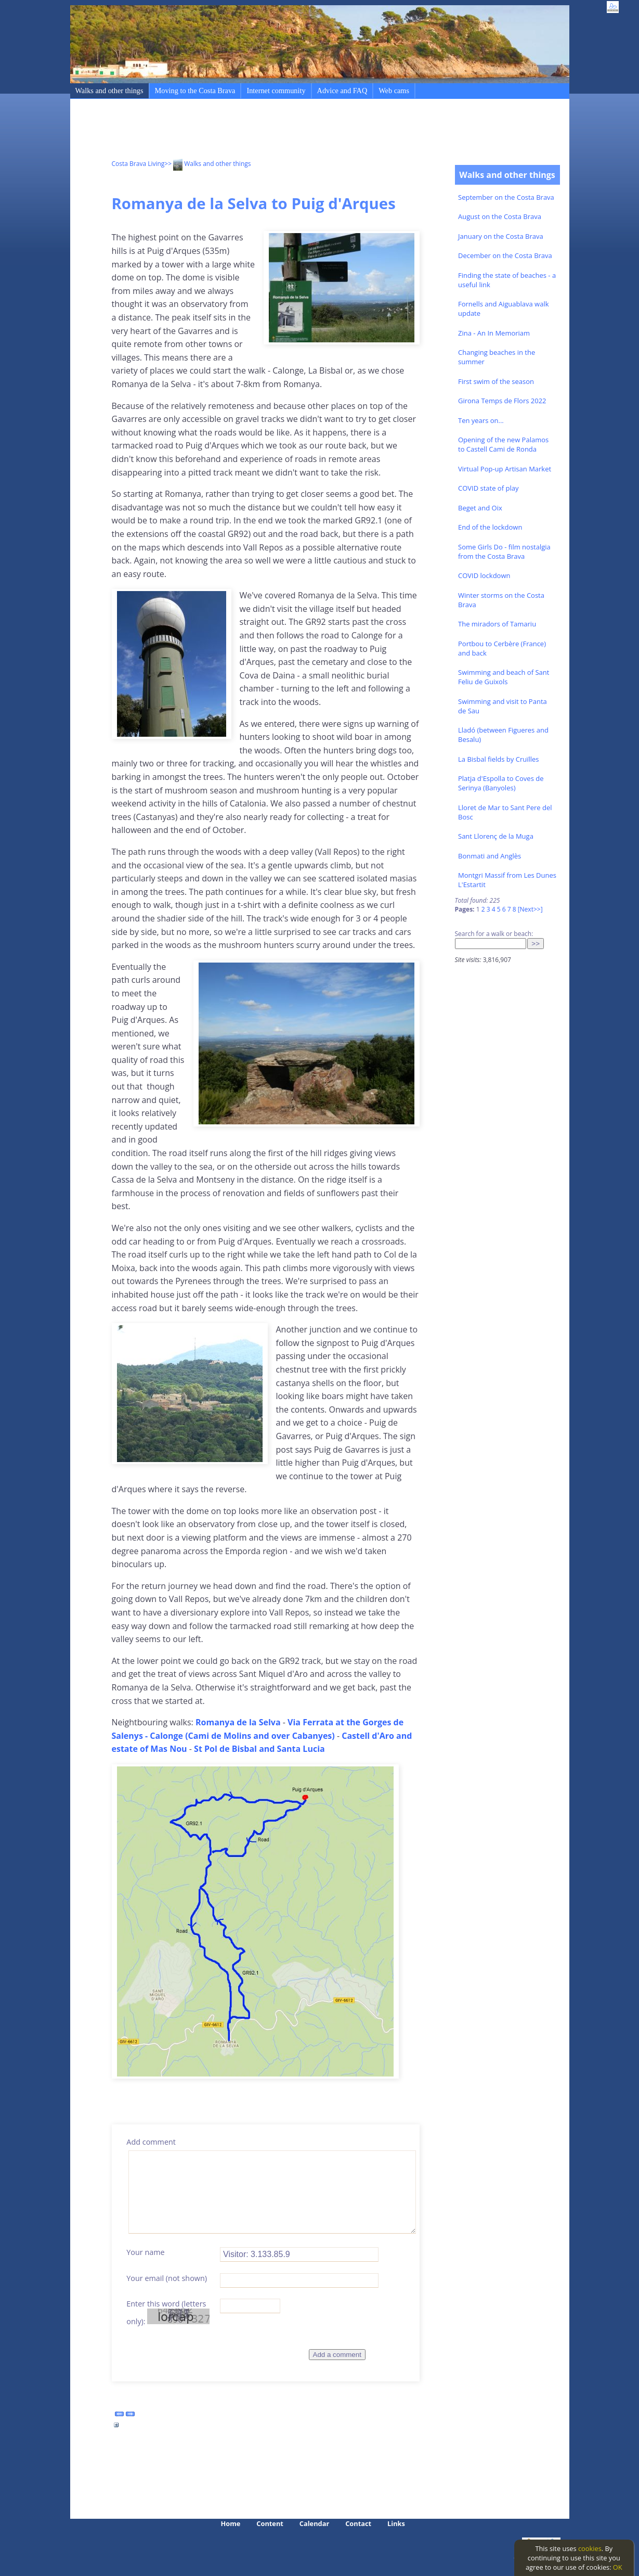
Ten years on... (481, 420)
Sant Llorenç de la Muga (495, 836)
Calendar (314, 2523)
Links (396, 2523)
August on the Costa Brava (499, 216)
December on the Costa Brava (505, 255)
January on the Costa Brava (500, 236)
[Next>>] (530, 909)
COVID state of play (488, 488)
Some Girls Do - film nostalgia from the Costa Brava (504, 551)
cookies (590, 2548)
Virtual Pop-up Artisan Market (504, 468)
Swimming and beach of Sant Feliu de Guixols (503, 677)
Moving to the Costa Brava (195, 90)
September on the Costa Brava (506, 197)
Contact (358, 2523)
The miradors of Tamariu (497, 624)
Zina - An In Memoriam (494, 333)
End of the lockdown (490, 527)
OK (617, 2567)
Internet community (275, 90)
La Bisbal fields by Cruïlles (498, 759)
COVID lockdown (484, 575)
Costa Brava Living (138, 163)
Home (231, 2523)
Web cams (394, 90)
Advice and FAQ (342, 90)
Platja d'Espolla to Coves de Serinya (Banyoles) (500, 783)
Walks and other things (109, 90)
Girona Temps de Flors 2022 (502, 400)
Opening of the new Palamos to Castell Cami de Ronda (503, 444)
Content (269, 2523)
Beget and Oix (480, 507)
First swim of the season (496, 381)
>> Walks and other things (207, 163)
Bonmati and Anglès (489, 856)
